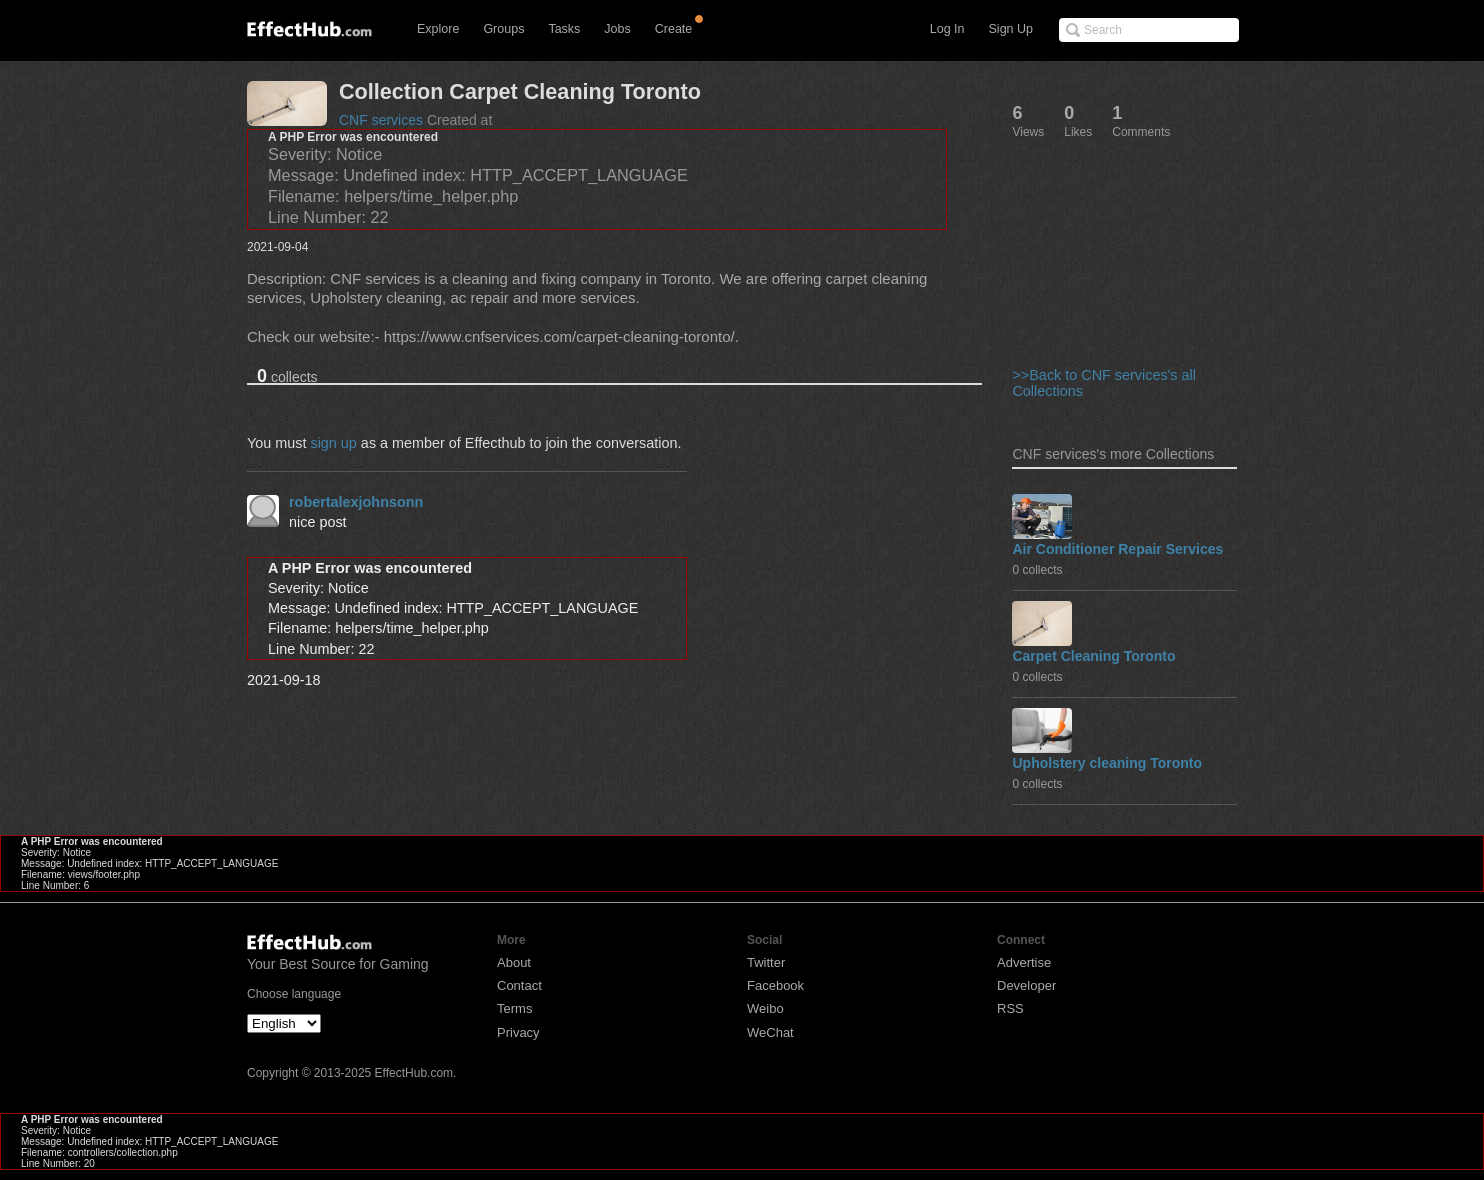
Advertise (1024, 962)
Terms (514, 1008)
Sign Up (1011, 29)
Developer (1026, 985)
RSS (1010, 1008)
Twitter (766, 962)
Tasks (564, 29)
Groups (503, 29)
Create (674, 29)
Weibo (765, 1008)
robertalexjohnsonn (356, 502)
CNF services (381, 120)
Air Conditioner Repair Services (1117, 549)
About (514, 962)
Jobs (617, 29)
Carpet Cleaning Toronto (1093, 656)
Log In (947, 29)
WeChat (770, 1032)
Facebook (775, 985)
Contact (519, 985)
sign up (333, 443)
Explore (438, 29)
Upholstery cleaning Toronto (1107, 763)
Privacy (518, 1032)
